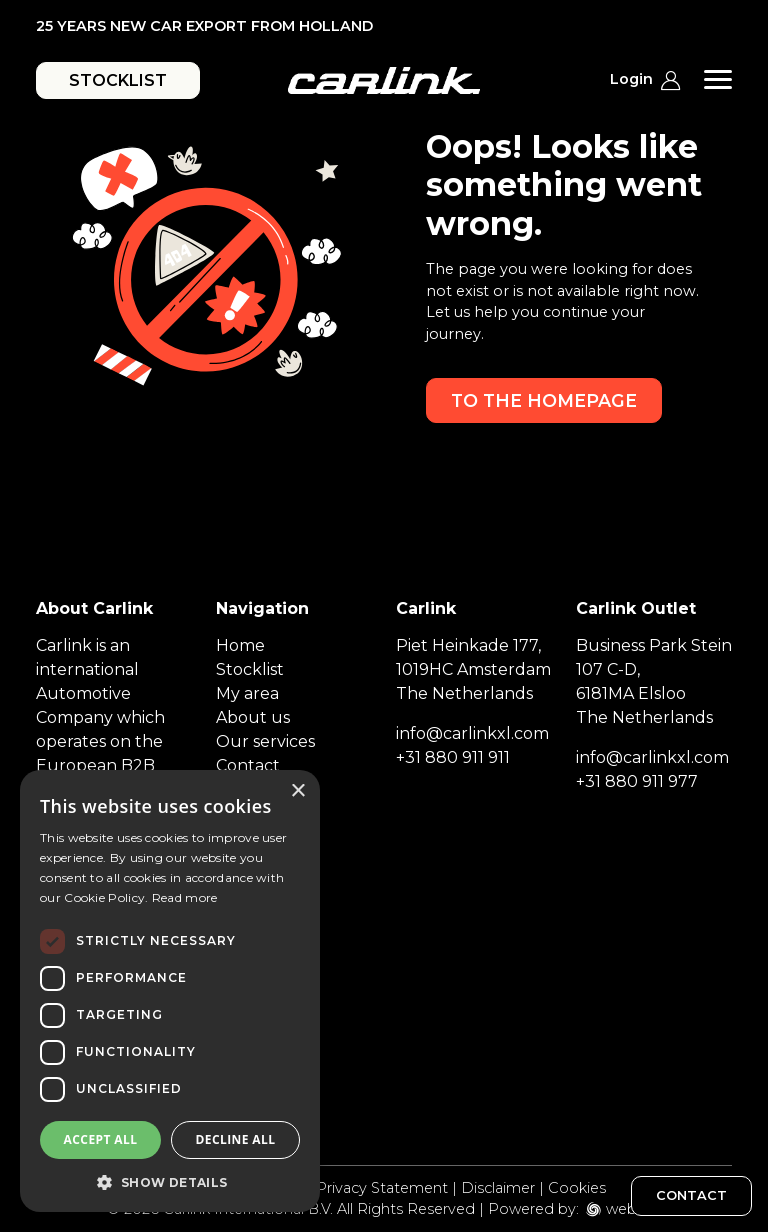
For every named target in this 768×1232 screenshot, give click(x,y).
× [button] (297, 791)
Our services (265, 741)
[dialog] (170, 991)
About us (253, 717)
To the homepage (544, 400)
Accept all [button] (101, 1139)
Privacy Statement (382, 1188)
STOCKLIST (118, 80)
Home (240, 645)
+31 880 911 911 (453, 757)
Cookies (577, 1188)
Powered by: (533, 1209)
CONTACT (691, 1195)
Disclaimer (498, 1188)
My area (247, 693)
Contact (248, 765)
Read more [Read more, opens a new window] (185, 897)
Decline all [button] (236, 1139)
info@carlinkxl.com (472, 733)
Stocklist (250, 669)
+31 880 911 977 (637, 781)
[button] (170, 1182)
